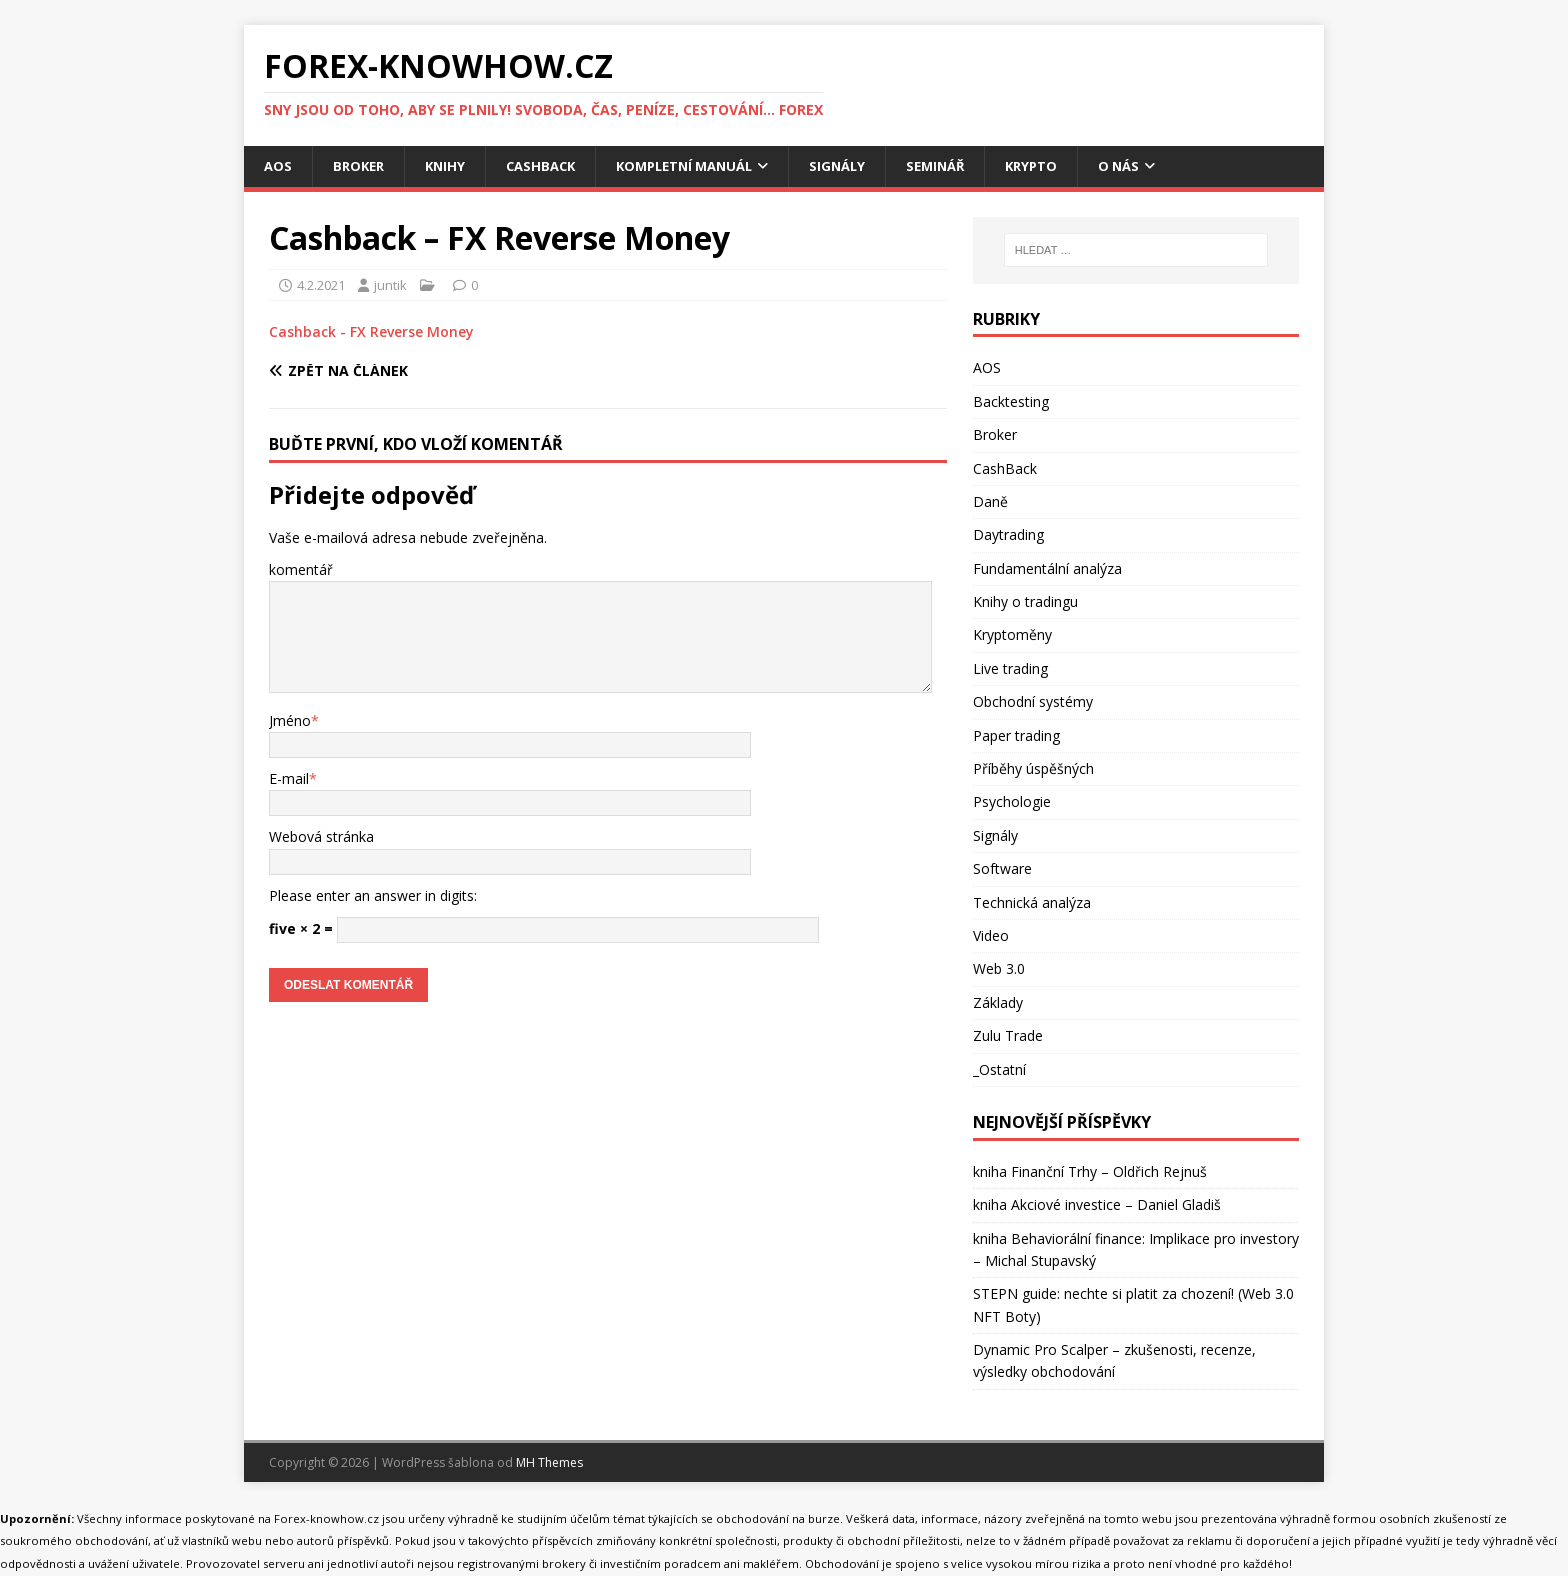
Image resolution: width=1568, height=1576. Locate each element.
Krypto (1067, 166)
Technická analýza (1032, 903)
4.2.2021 (321, 286)
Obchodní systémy (1033, 703)
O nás (1158, 166)
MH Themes (549, 1464)
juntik (390, 286)
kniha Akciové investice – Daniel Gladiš (1097, 1206)
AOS (278, 166)
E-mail (289, 780)
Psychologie (1012, 803)
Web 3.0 (999, 970)
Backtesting (1011, 403)
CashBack (550, 166)
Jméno (290, 721)
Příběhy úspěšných (1033, 770)
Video (991, 937)
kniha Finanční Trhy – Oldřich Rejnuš (1090, 1173)
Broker (361, 166)
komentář (301, 571)
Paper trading (1016, 736)
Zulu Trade (1008, 1037)
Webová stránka (321, 838)
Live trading (1010, 670)
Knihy (451, 166)
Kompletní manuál (702, 166)
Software (1002, 870)
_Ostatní (999, 1070)
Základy (998, 1004)
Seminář (966, 166)
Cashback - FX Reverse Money (371, 333)
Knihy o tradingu (1025, 603)
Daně (990, 503)
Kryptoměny (1012, 636)
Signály (864, 166)
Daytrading (1008, 536)
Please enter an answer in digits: (373, 897)
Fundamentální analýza (1047, 570)
